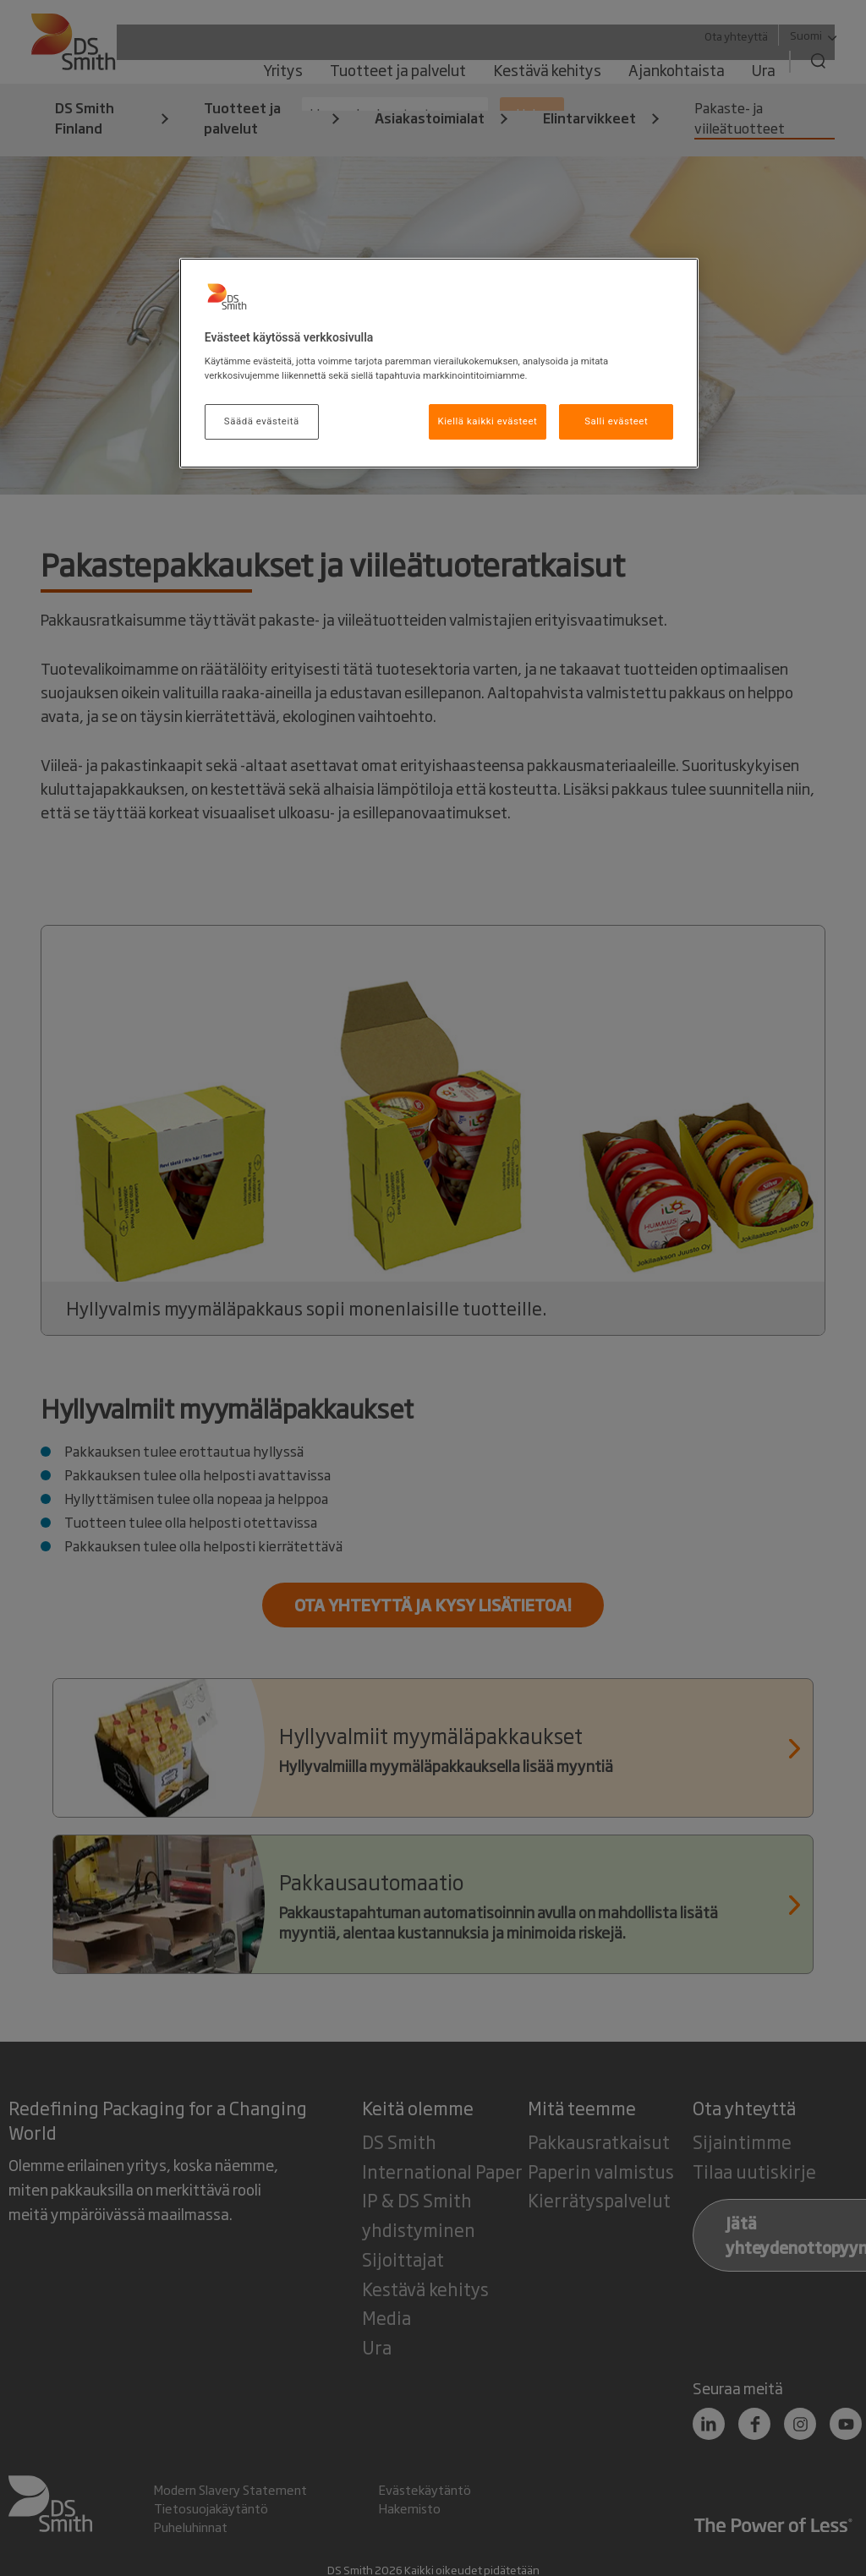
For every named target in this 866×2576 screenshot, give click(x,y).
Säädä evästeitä (261, 421)
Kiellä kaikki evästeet (488, 421)
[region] (439, 363)
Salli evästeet (616, 421)
